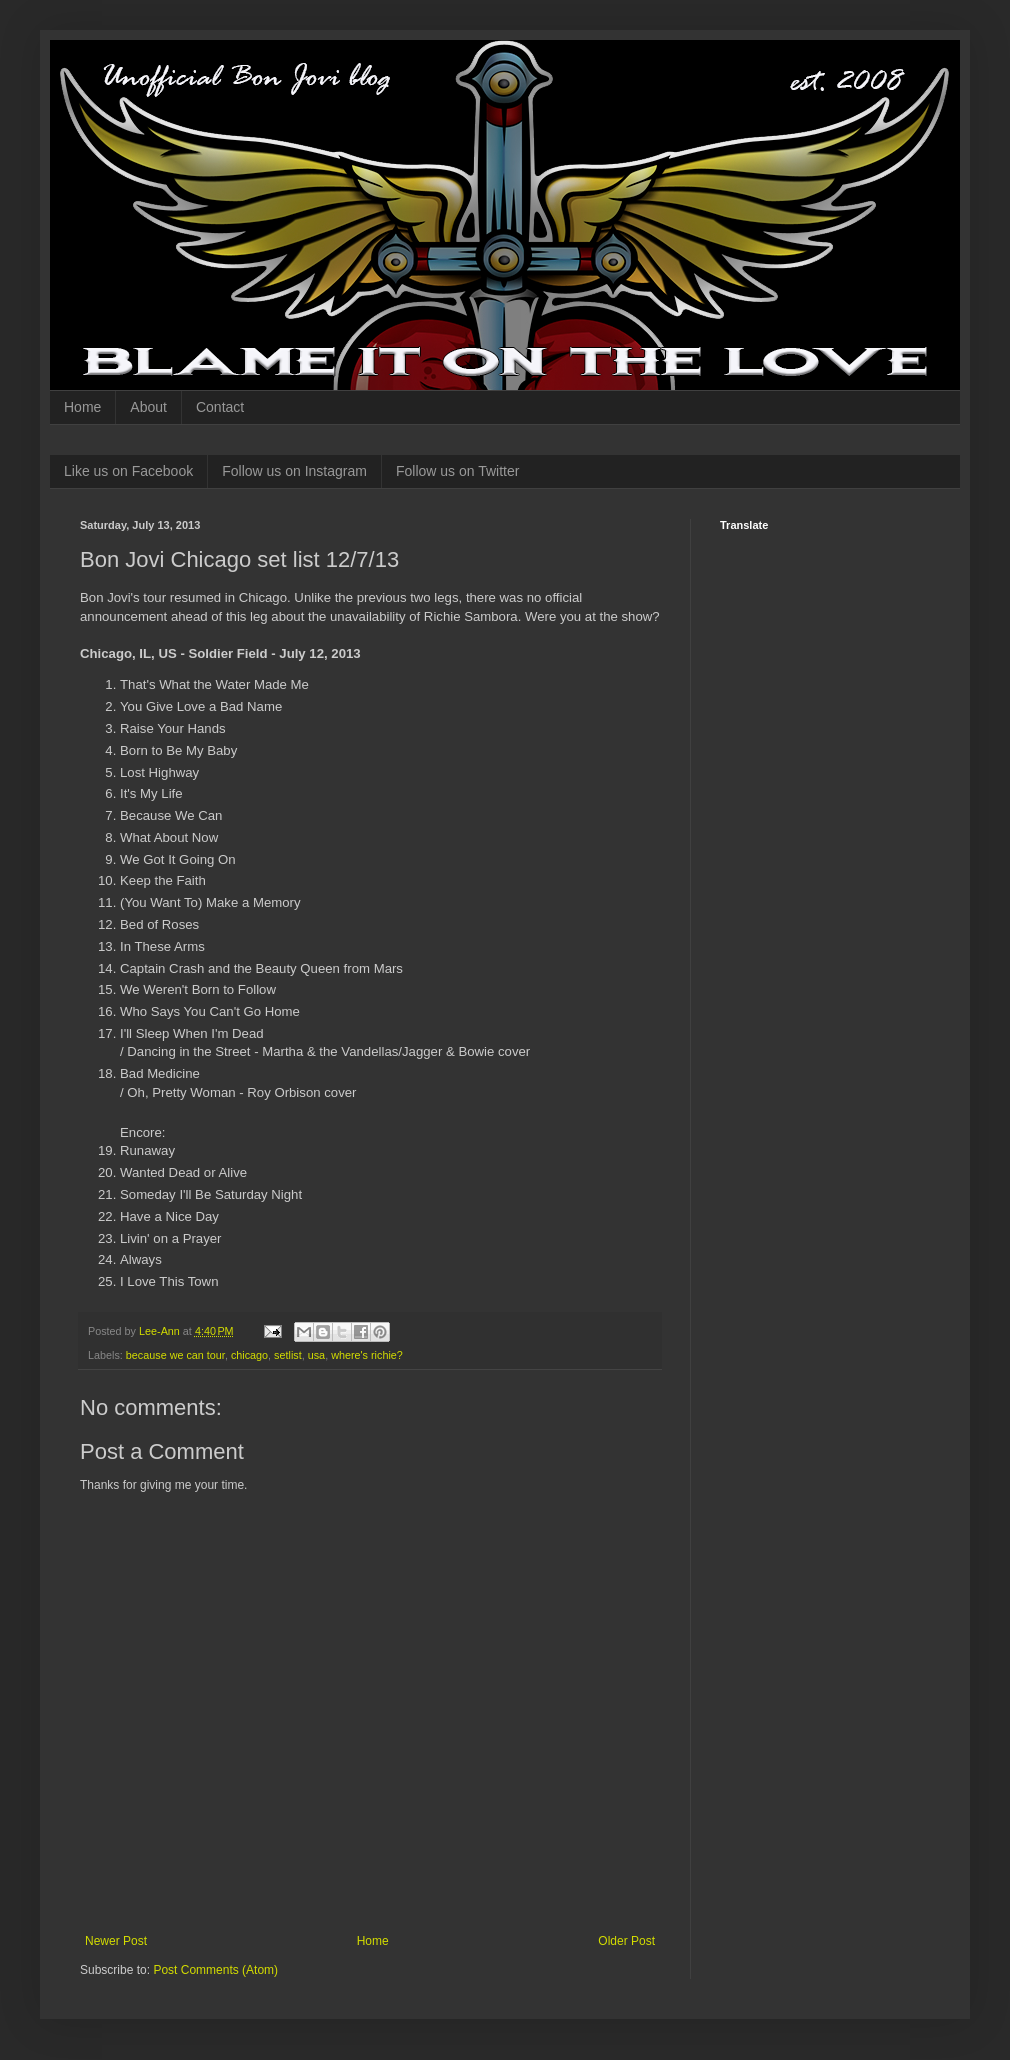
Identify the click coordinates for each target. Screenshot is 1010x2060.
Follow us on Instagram (294, 471)
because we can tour (175, 1355)
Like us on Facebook (128, 471)
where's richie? (367, 1355)
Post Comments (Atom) (215, 1970)
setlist (288, 1355)
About (148, 407)
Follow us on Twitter (457, 471)
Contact (220, 407)
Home (82, 407)
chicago (249, 1355)
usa (316, 1355)
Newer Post (116, 1941)
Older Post (626, 1941)
